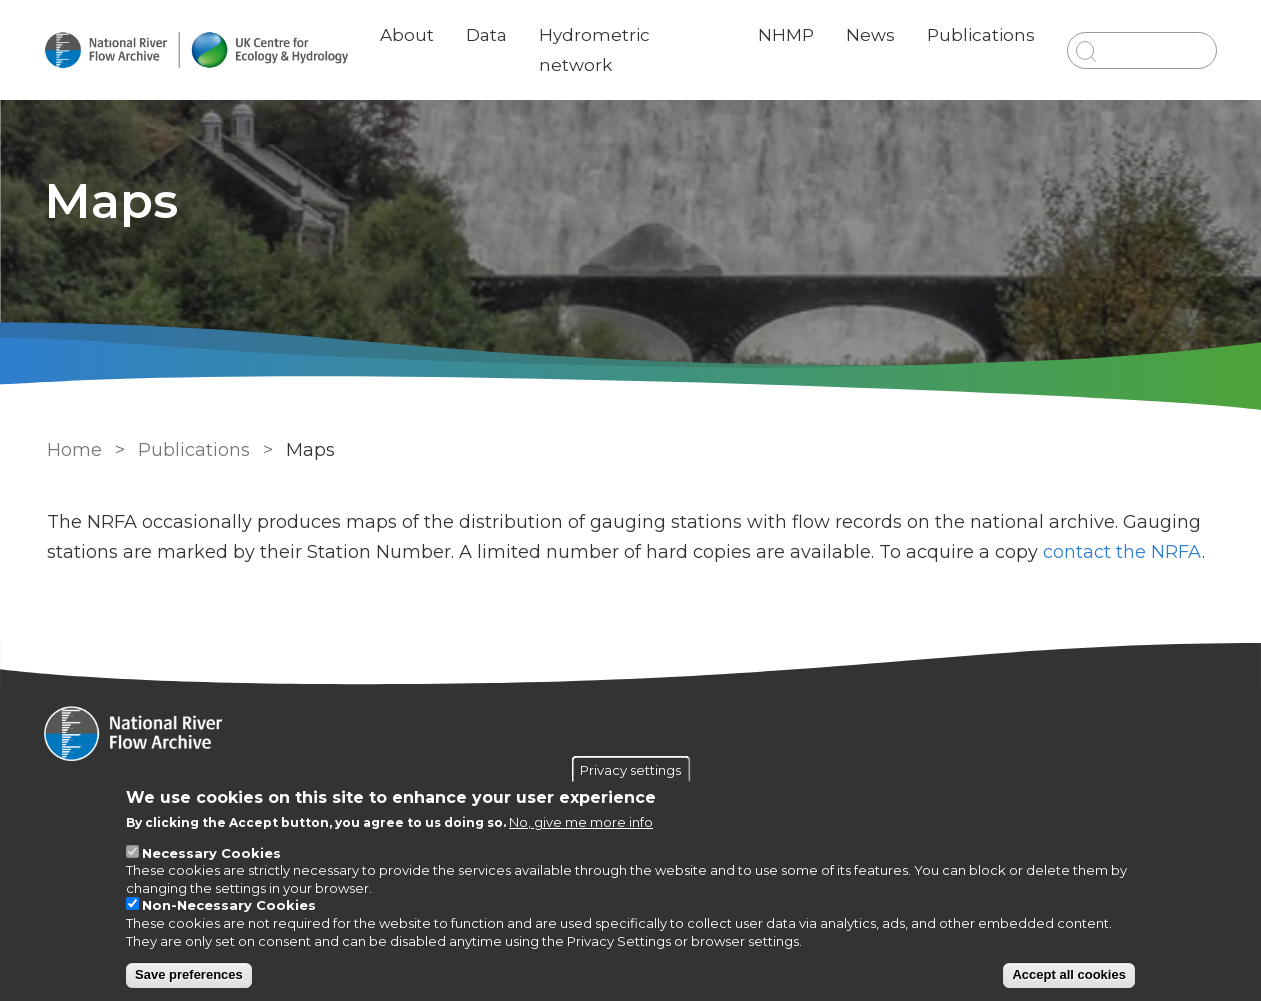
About (409, 35)
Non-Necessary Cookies (229, 905)
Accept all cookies (1068, 974)
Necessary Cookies (211, 853)
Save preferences (189, 974)
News (869, 35)
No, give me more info (581, 822)
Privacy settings (630, 769)
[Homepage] (631, 736)
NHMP (785, 35)
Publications (980, 35)
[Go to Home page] (198, 50)
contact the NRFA (1121, 552)
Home (73, 450)
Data (488, 35)
